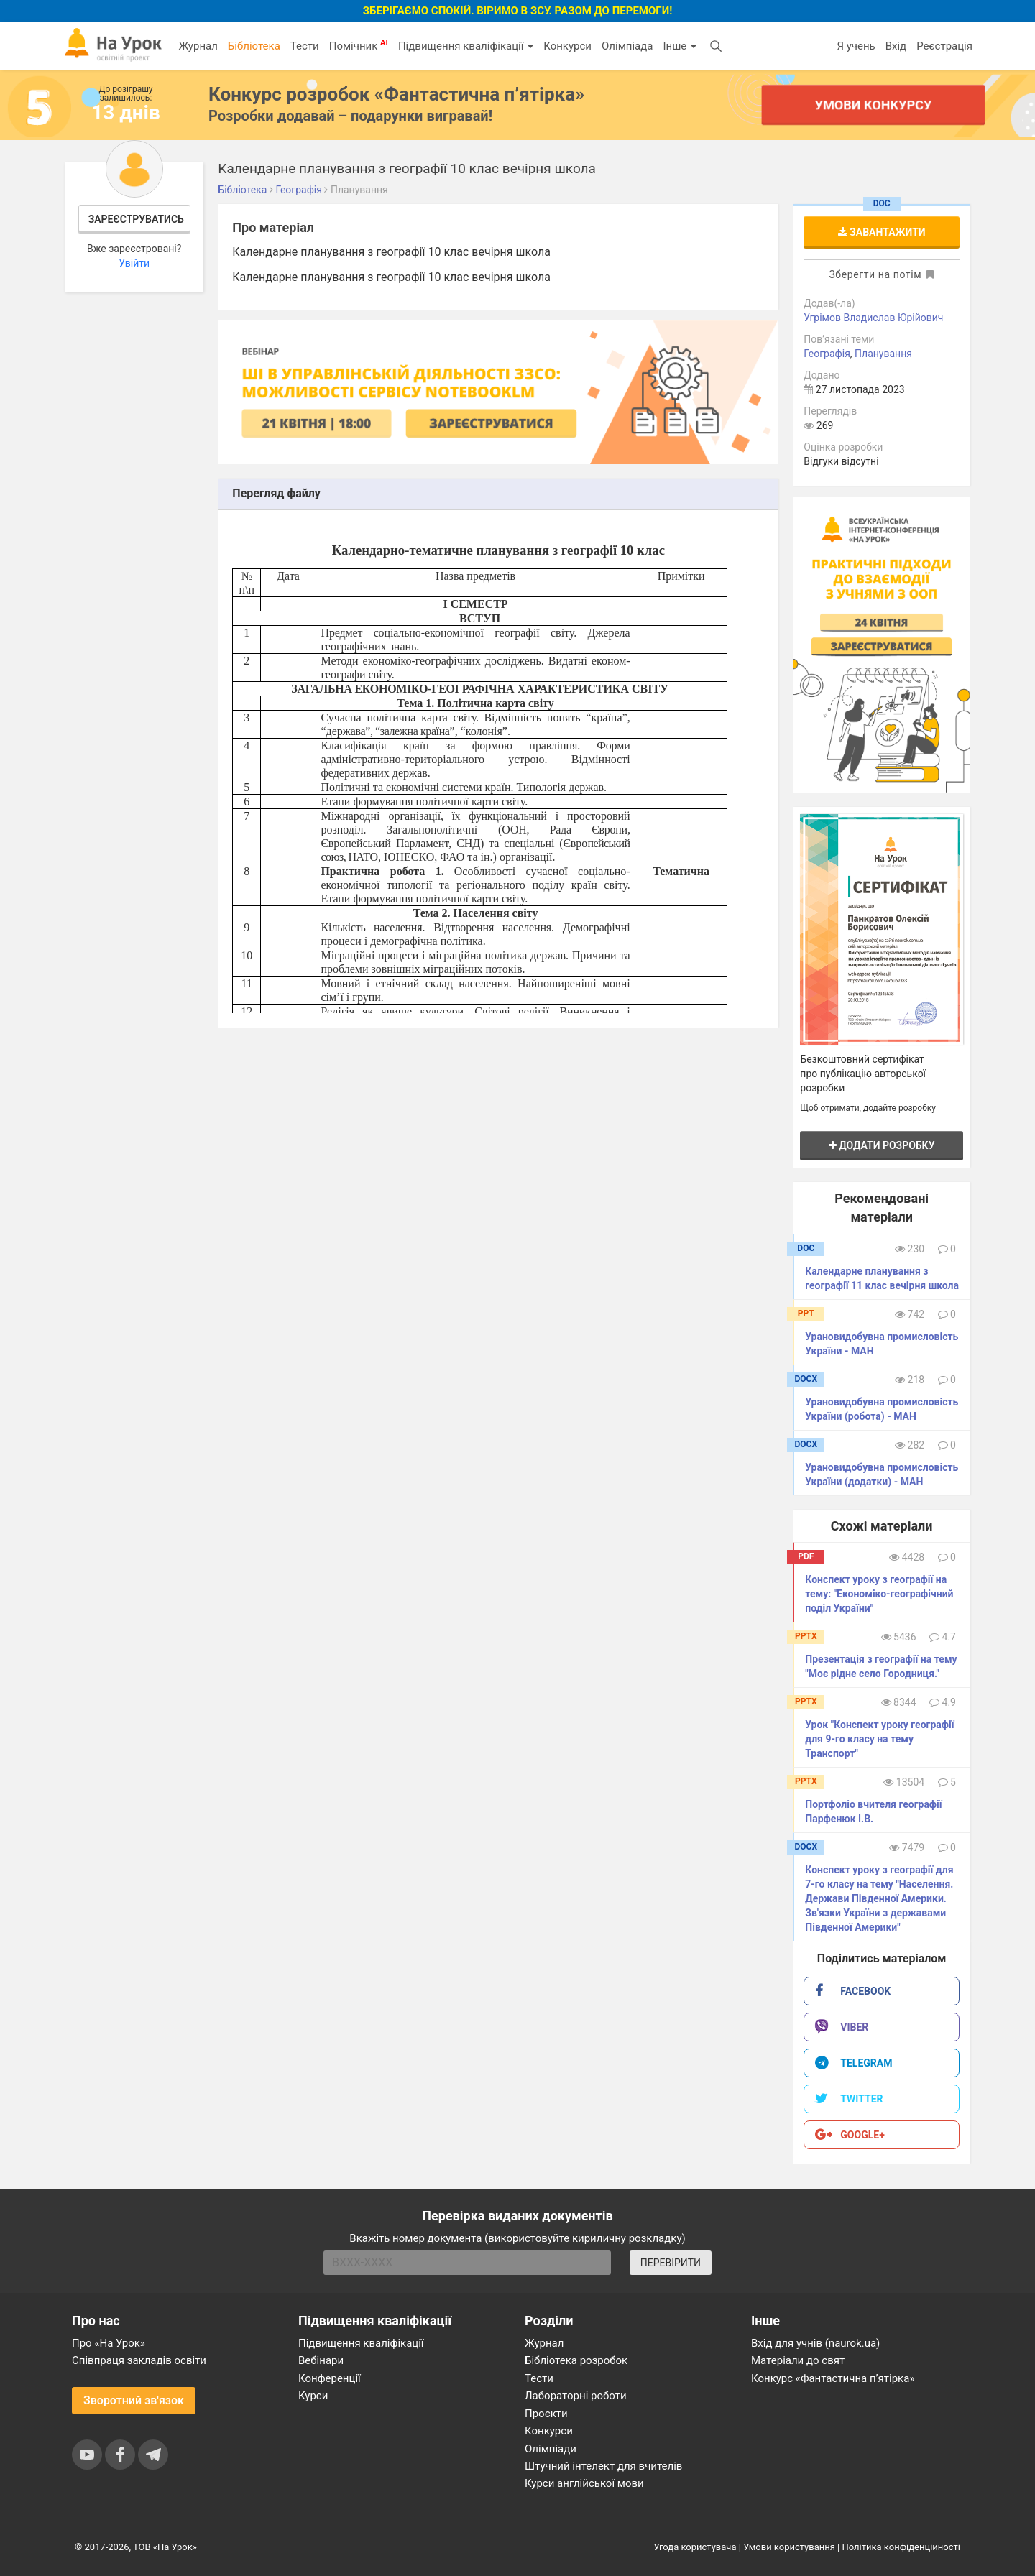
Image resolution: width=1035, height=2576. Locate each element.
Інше (679, 46)
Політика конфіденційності (901, 2547)
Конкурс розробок (396, 94)
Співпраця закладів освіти (139, 2360)
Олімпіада (627, 46)
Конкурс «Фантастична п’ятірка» (832, 2378)
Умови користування (789, 2547)
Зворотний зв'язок (133, 2400)
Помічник (358, 45)
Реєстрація (944, 46)
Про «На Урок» (108, 2343)
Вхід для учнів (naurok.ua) (815, 2343)
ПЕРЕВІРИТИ (670, 2262)
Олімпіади (550, 2448)
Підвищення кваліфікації (465, 46)
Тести (304, 46)
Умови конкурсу (873, 104)
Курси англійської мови (584, 2483)
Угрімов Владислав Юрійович (873, 317)
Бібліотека (254, 46)
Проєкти (546, 2413)
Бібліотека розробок (576, 2360)
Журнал (197, 46)
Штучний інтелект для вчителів (603, 2466)
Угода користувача (695, 2547)
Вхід (896, 46)
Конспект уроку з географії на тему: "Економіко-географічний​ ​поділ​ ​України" (880, 1594)
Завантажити (882, 232)
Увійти (134, 263)
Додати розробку (882, 1145)
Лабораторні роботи (576, 2395)
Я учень (856, 46)
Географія (827, 353)
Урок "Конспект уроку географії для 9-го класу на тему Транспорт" (879, 1739)
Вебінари (321, 2360)
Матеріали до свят (798, 2360)
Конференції (329, 2378)
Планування (883, 353)
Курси (313, 2395)
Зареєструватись (136, 219)
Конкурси (567, 46)
